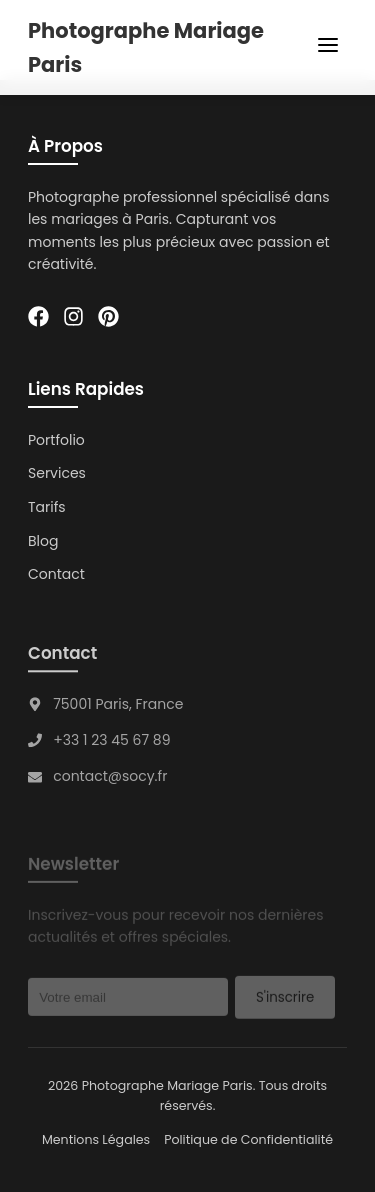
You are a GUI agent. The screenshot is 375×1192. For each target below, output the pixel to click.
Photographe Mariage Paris (146, 47)
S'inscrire (285, 999)
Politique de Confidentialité (248, 1139)
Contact (56, 574)
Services (57, 474)
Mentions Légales (96, 1139)
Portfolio (56, 440)
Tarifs (47, 507)
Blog (43, 541)
